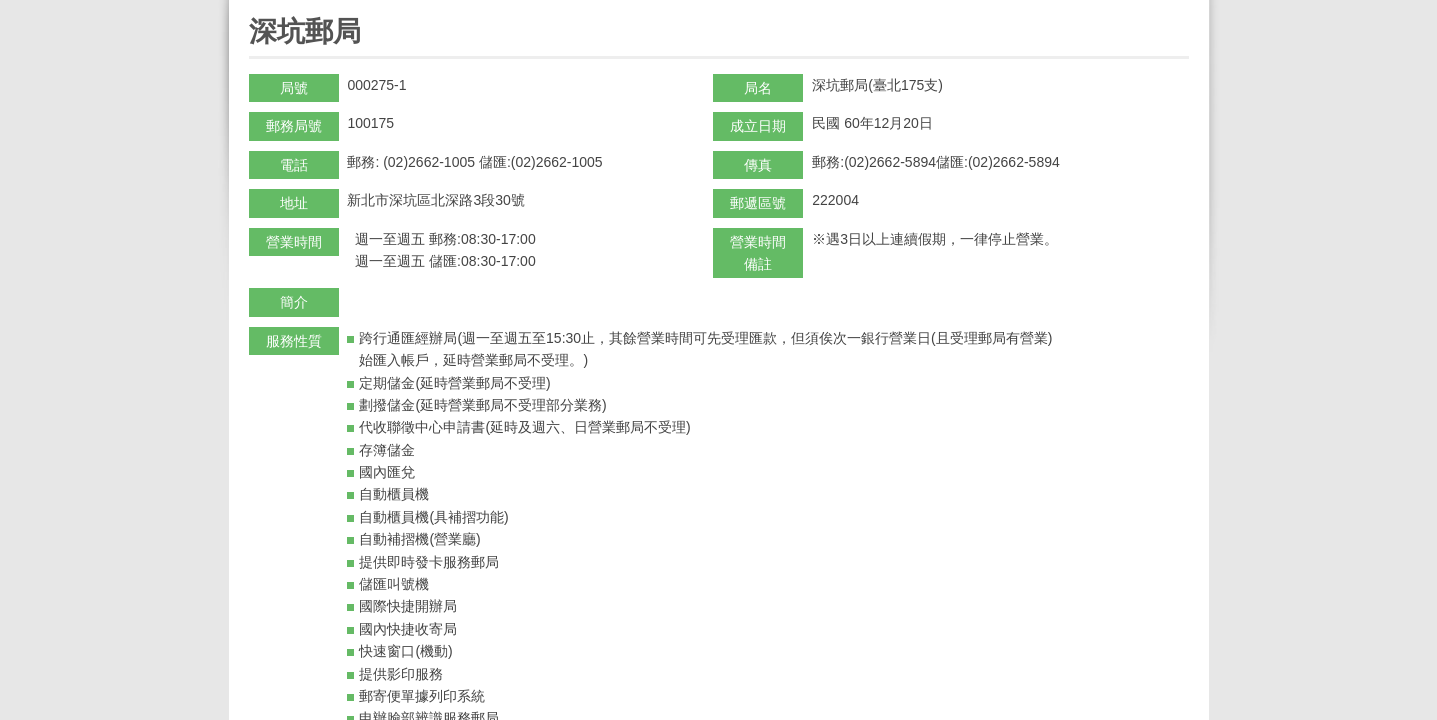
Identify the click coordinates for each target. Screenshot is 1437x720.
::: (255, 8)
